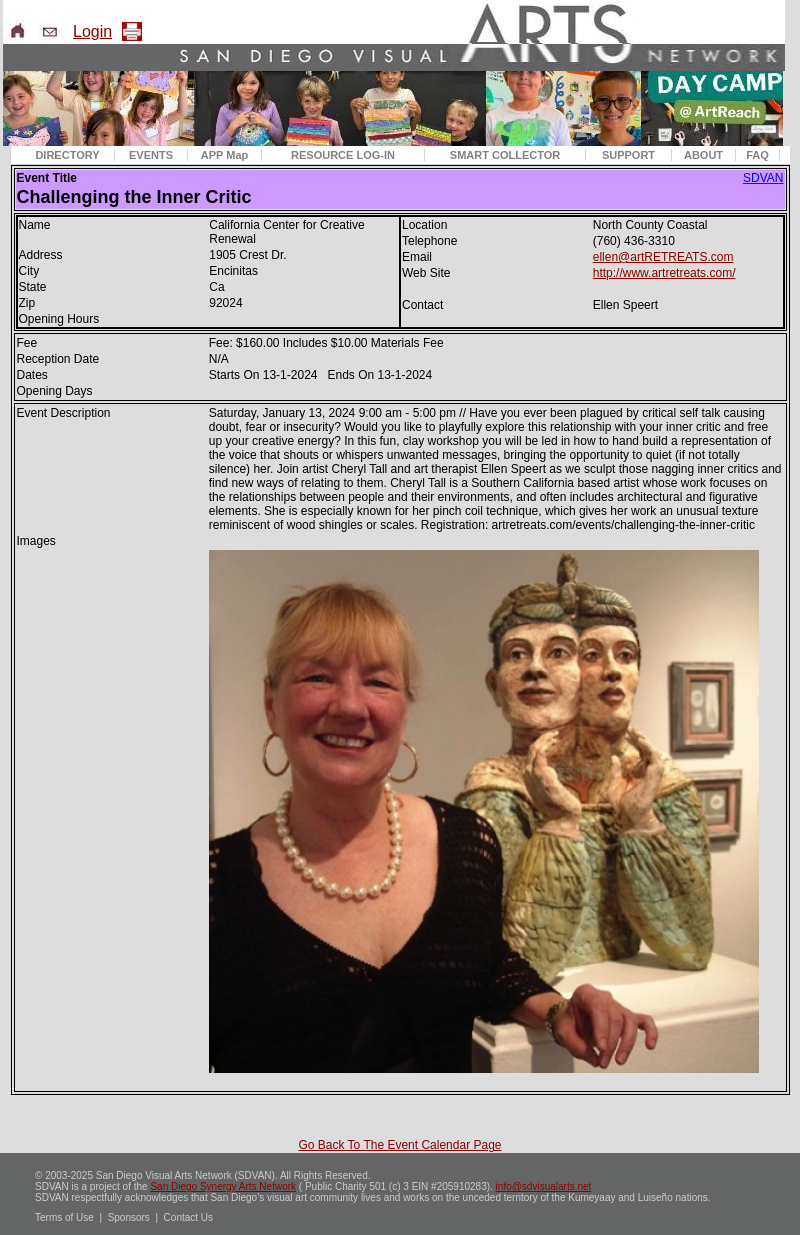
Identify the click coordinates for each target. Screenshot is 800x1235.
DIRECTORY (67, 155)
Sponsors (129, 1217)
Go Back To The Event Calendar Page (399, 1145)
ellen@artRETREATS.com (663, 257)
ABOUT (703, 155)
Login (92, 31)
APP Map (224, 155)
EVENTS (151, 155)
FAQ (757, 155)
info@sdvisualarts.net (544, 1186)
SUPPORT (628, 155)
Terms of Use (64, 1217)
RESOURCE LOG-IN (343, 155)
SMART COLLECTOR (505, 155)
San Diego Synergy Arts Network (223, 1186)
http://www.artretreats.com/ (664, 273)
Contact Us (188, 1217)
